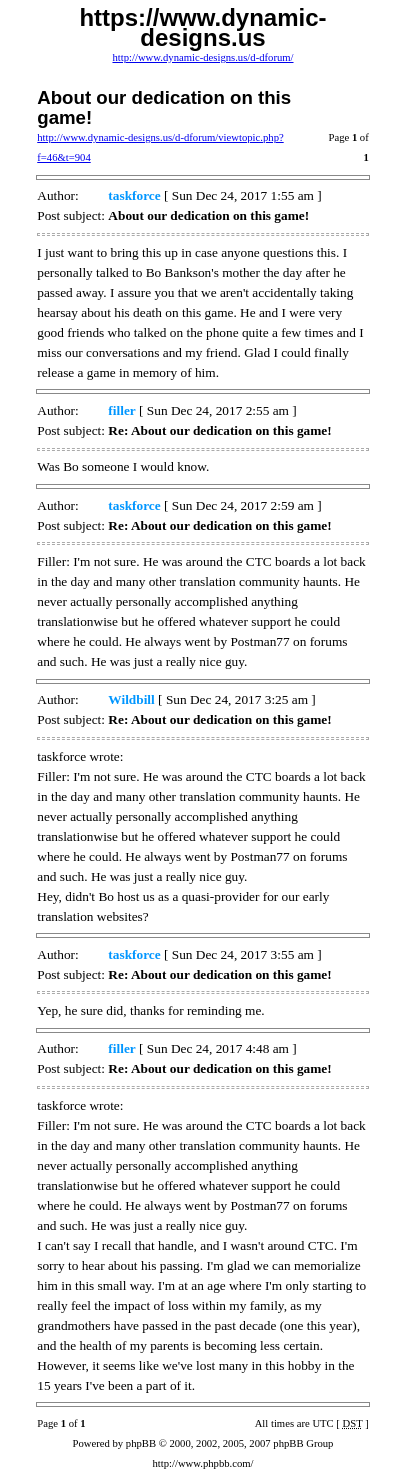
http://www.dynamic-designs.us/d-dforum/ (202, 57)
